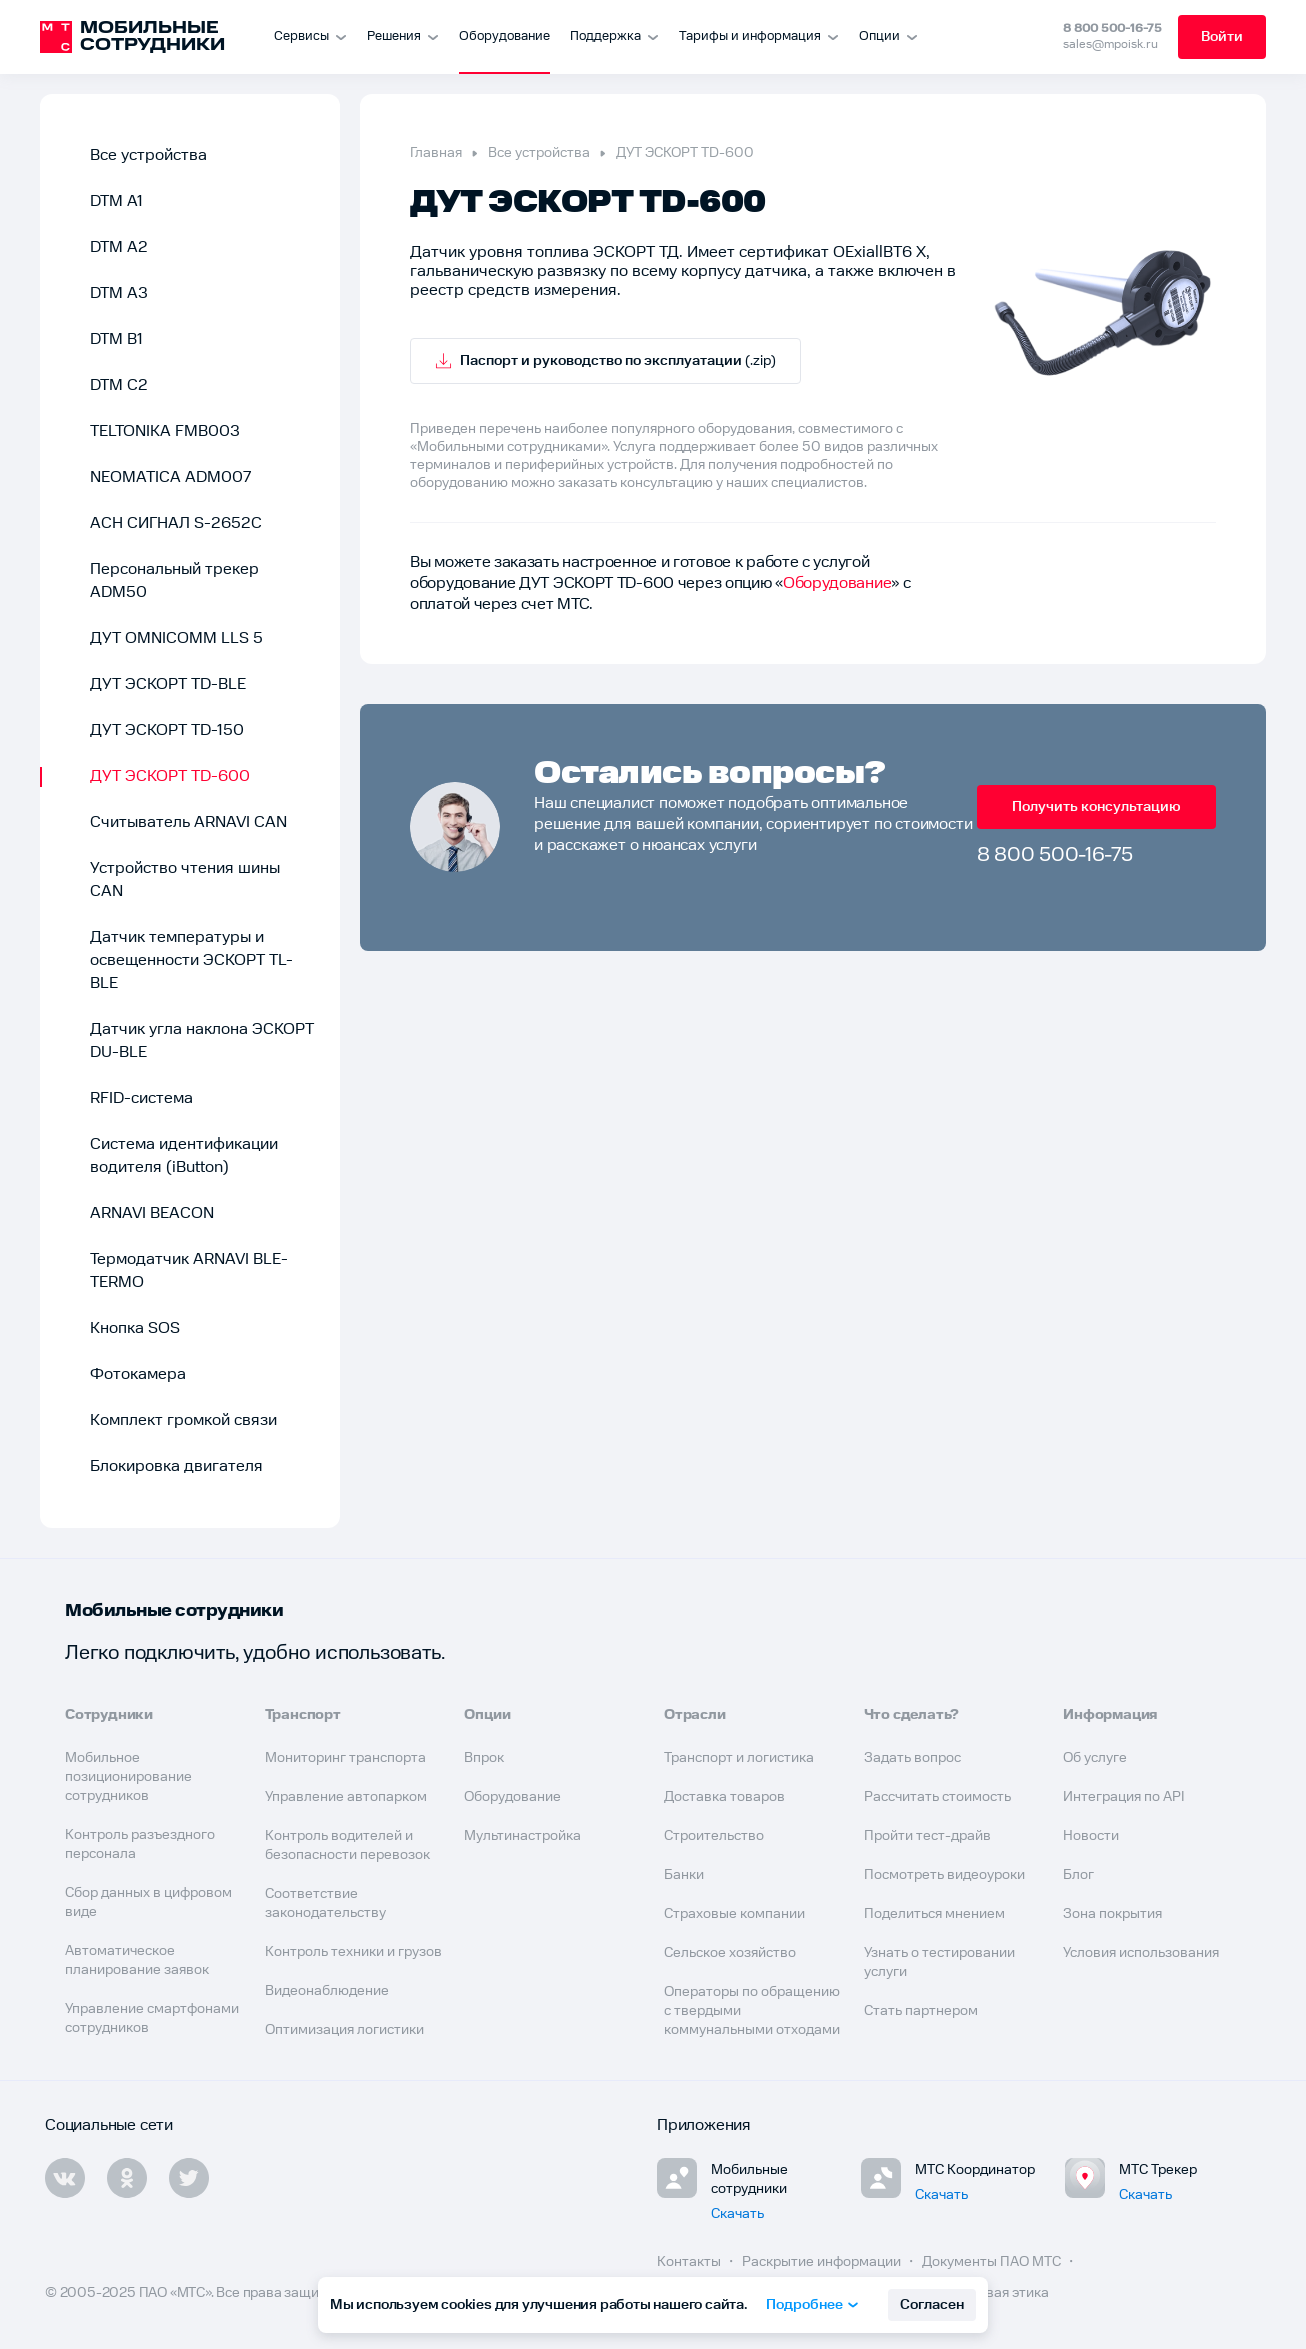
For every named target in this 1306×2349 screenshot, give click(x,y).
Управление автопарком (346, 1797)
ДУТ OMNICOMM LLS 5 (176, 638)
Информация (1110, 1715)
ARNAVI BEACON (152, 1213)
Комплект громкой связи (183, 1420)
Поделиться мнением (934, 1914)
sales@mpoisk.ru (1110, 44)
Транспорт (303, 1715)
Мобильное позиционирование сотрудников (128, 1777)
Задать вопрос (912, 1758)
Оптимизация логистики (344, 2030)
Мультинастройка (522, 1836)
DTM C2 (119, 385)
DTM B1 (116, 339)
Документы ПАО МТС (993, 2262)
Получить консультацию (1096, 807)
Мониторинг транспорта (345, 1758)
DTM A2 (119, 247)
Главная (436, 153)
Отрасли (695, 1715)
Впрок (484, 1758)
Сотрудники (109, 1715)
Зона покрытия (1112, 1914)
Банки (684, 1875)
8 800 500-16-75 (1112, 28)
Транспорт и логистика (739, 1758)
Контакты (690, 2262)
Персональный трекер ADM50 (174, 581)
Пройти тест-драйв (927, 1836)
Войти (1222, 37)
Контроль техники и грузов (353, 1952)
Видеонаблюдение (327, 1991)
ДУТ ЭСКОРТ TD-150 (167, 730)
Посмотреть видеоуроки (944, 1875)
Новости (1091, 1836)
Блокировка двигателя (176, 1466)
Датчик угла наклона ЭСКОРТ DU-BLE (202, 1041)
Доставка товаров (724, 1797)
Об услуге (1095, 1758)
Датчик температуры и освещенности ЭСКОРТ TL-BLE (191, 960)
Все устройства (148, 155)
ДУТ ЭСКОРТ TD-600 (170, 776)
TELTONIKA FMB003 (165, 431)
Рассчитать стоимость (937, 1797)
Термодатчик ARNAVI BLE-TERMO (189, 1271)
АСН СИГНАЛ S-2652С (176, 523)
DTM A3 (119, 293)
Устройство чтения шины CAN (185, 880)
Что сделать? (912, 1715)
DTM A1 (116, 201)
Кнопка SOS (135, 1328)
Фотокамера (138, 1374)
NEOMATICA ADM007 (170, 477)
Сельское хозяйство (730, 1953)
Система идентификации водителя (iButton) (184, 1156)
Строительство (714, 1836)
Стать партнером (921, 2011)
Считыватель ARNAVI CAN (188, 822)
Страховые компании (734, 1914)
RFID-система (141, 1098)
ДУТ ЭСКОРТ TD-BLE (168, 684)
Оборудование (504, 36)
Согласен (932, 2305)
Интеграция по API (1124, 1797)
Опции (487, 1715)
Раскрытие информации (823, 2262)
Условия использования (1141, 1953)
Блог (1078, 1875)
